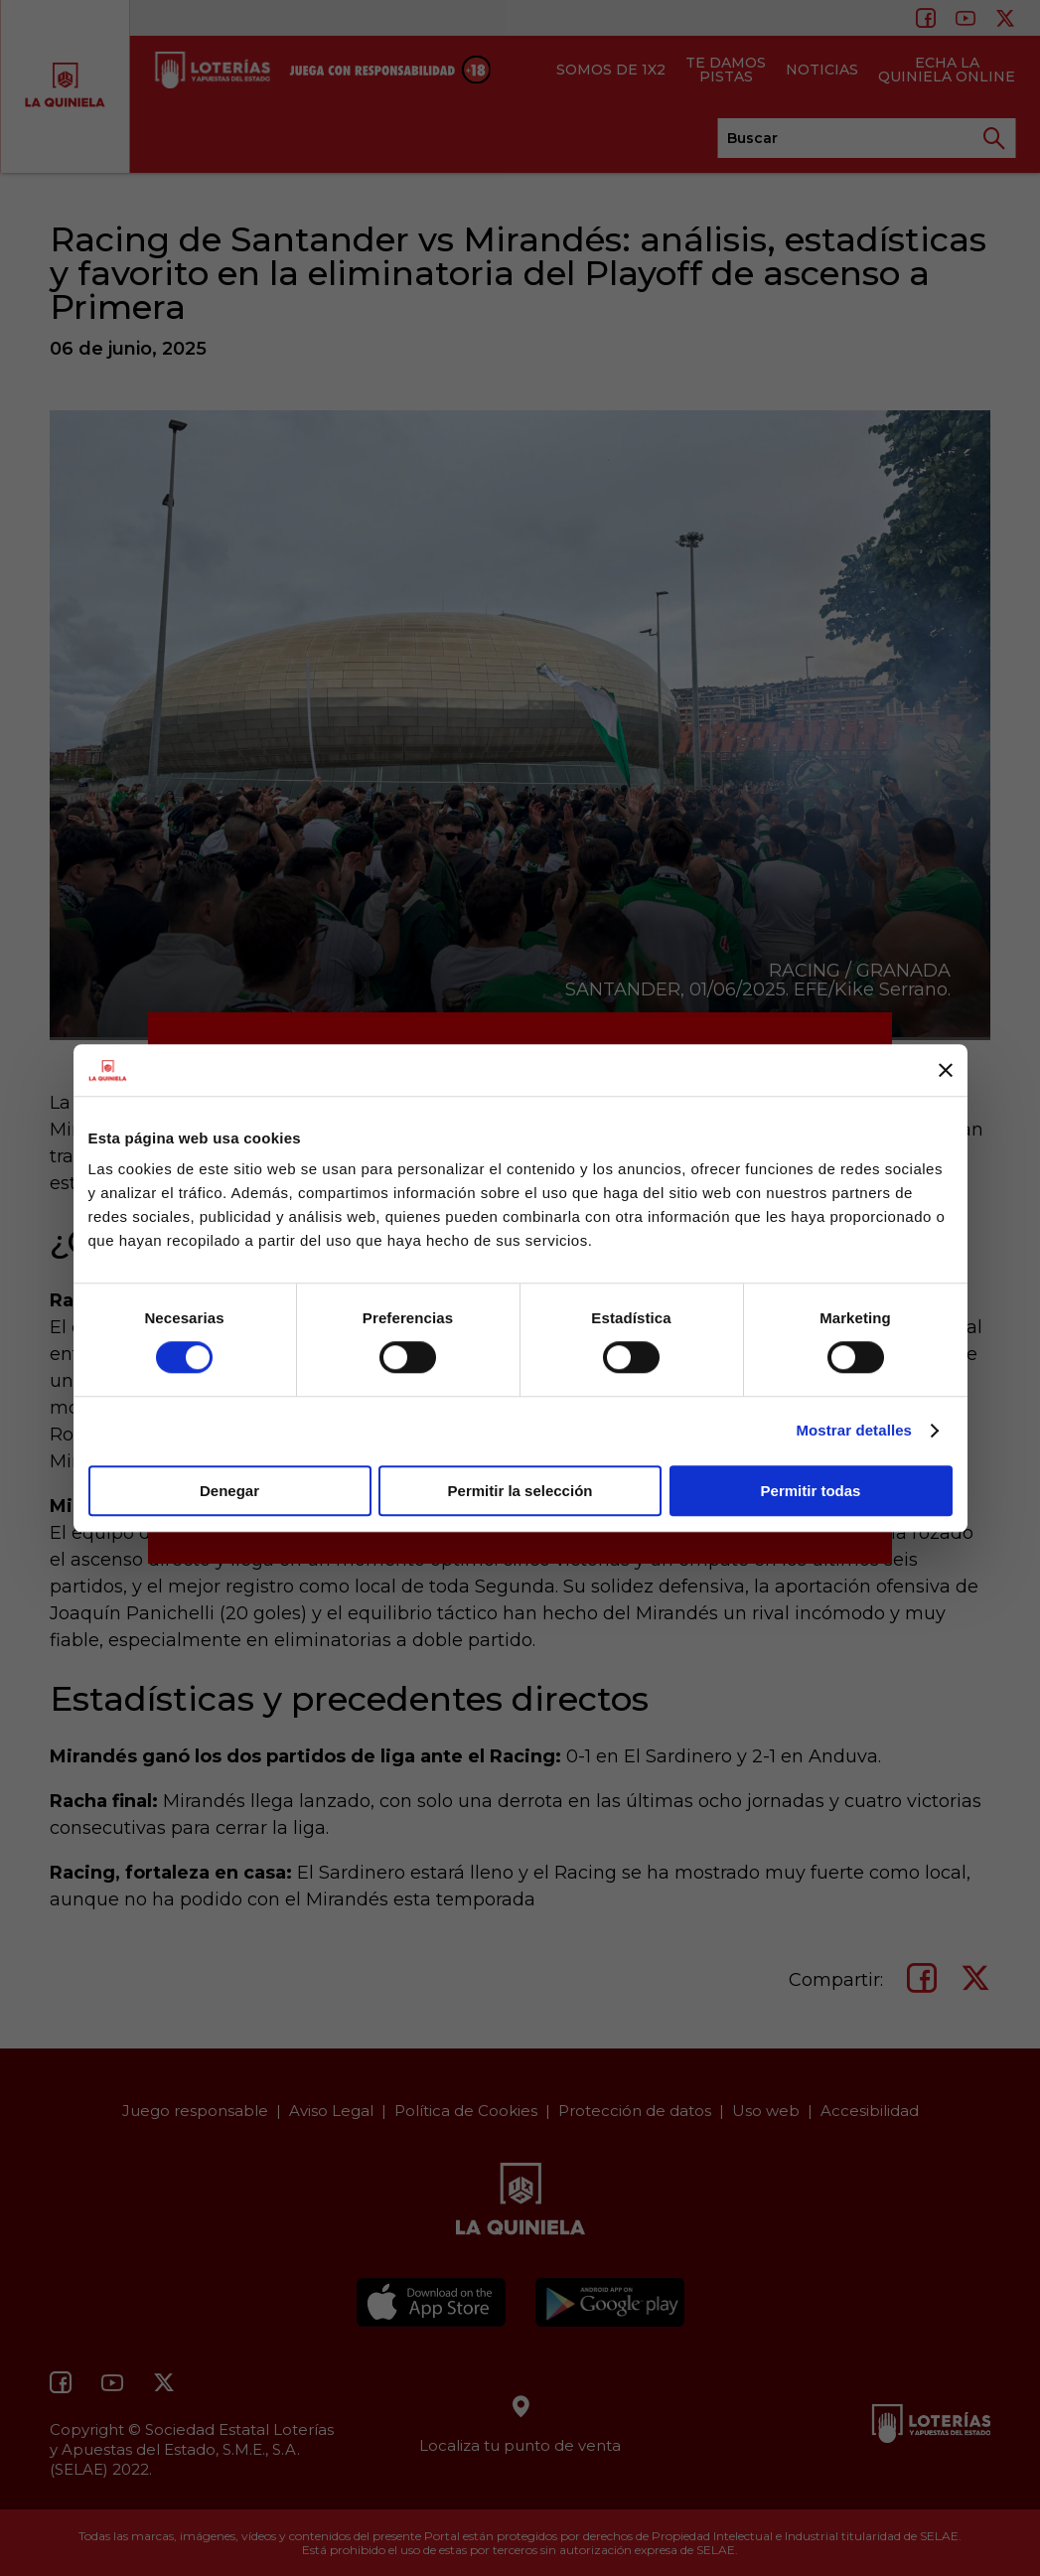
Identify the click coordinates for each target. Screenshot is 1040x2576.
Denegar (229, 1490)
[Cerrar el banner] (946, 1070)
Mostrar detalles (854, 1430)
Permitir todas (811, 1490)
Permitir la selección (520, 1490)
